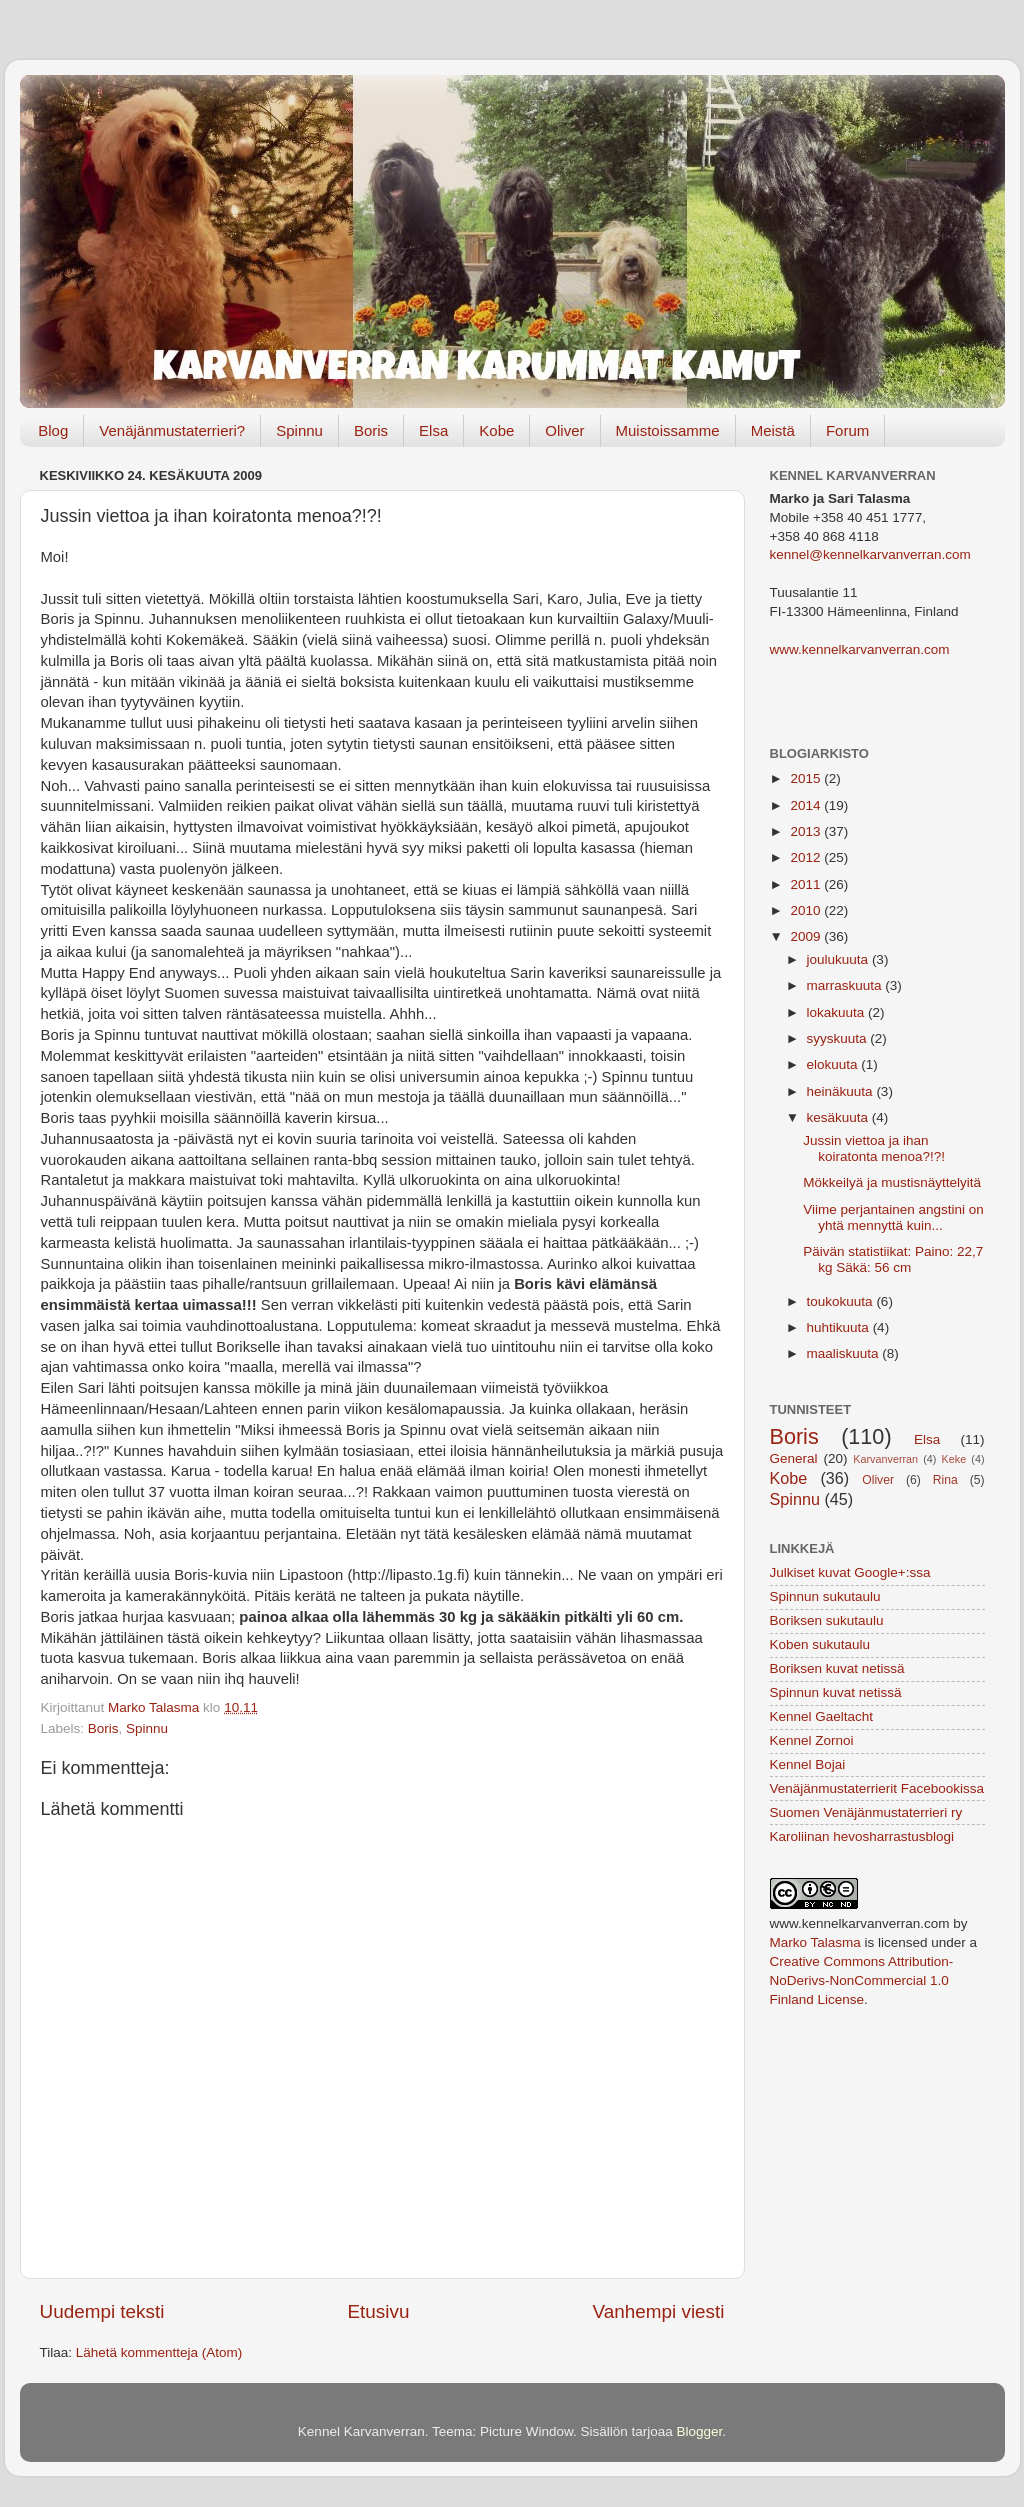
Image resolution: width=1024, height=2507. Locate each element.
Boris (371, 430)
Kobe (496, 430)
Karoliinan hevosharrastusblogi (862, 1836)
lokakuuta (838, 1012)
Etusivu (379, 2311)
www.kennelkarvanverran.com (860, 649)
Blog (53, 430)
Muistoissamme (668, 430)
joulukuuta (839, 959)
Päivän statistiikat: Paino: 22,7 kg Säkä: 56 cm (893, 1259)
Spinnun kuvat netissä (836, 1692)
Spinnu (299, 430)
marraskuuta (846, 985)
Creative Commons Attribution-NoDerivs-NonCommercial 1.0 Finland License (862, 1980)
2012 (807, 857)
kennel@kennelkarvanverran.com (870, 554)
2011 (807, 884)
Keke (954, 1459)
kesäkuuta (839, 1117)
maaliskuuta (845, 1353)
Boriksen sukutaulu (827, 1620)
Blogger (700, 2431)
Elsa (433, 430)
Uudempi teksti (102, 2311)
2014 (807, 805)
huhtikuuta (840, 1327)
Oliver (564, 430)
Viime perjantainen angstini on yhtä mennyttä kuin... (893, 1217)
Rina (945, 1480)
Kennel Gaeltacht (822, 1716)
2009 (807, 936)
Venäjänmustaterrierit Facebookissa (877, 1788)
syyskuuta (839, 1038)
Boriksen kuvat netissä (837, 1668)
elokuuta (834, 1064)
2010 (807, 910)
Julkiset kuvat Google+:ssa (850, 1572)
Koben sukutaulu (820, 1644)
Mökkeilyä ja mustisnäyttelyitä (892, 1182)
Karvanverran (885, 1459)
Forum (847, 430)
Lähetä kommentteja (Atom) (159, 2352)
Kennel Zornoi (812, 1740)
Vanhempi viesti (659, 2311)
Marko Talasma (815, 1942)
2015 (807, 778)
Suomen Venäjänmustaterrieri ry (866, 1812)
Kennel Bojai (808, 1764)
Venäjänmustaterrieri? (172, 430)
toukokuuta (842, 1301)
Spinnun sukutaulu (825, 1596)
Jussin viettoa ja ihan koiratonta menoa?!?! (874, 1148)
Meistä (773, 430)
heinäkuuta (842, 1091)
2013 (807, 831)
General (794, 1458)
